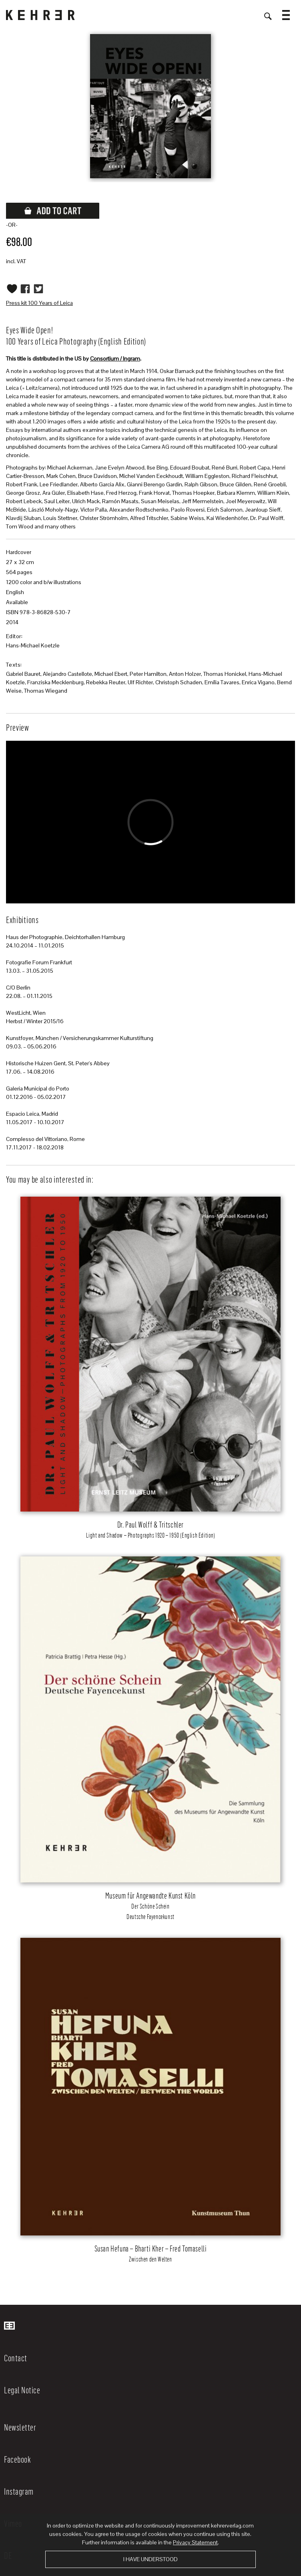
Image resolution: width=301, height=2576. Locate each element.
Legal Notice (22, 2389)
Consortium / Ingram (115, 358)
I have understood (150, 2559)
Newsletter (20, 2427)
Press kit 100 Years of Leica (39, 302)
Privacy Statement (195, 2542)
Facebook (17, 2459)
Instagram (19, 2491)
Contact (15, 2357)
